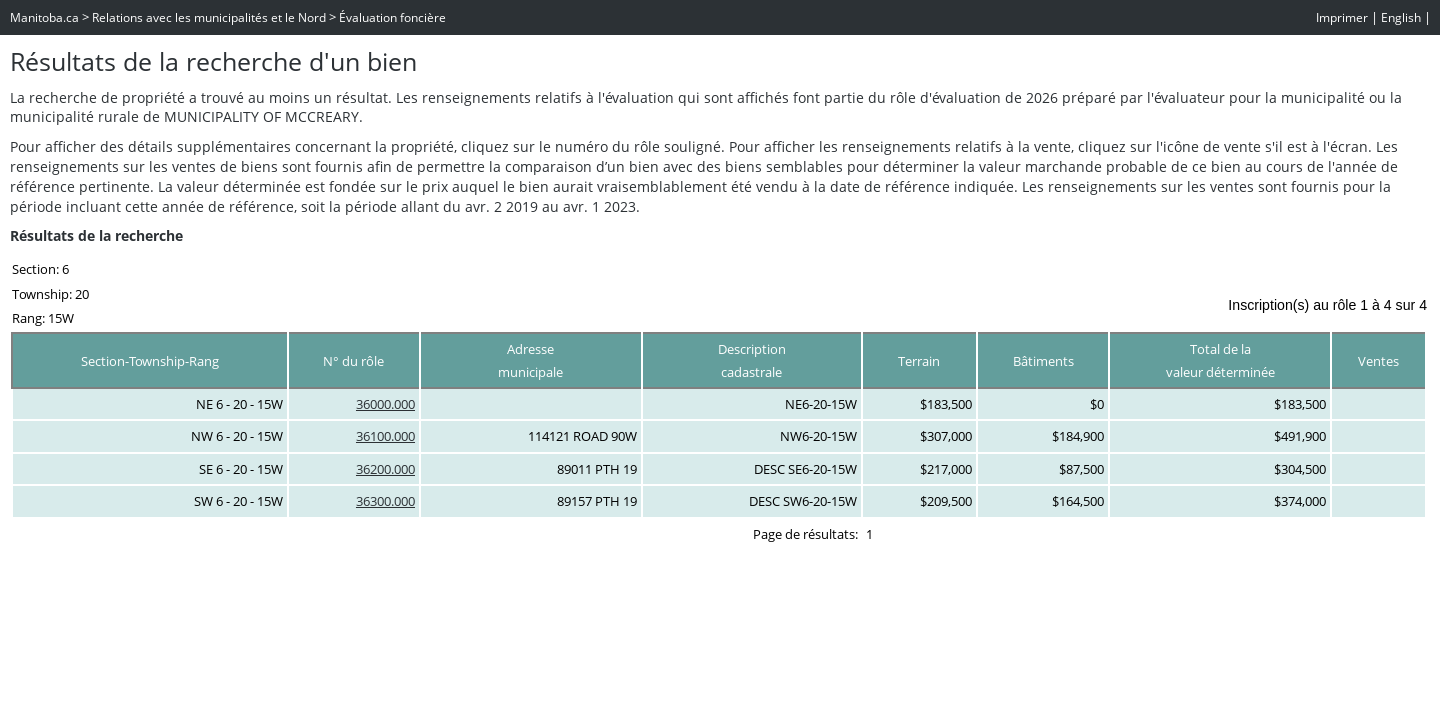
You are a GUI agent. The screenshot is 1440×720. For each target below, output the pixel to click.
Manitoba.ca (44, 17)
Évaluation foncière (392, 17)
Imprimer (1342, 17)
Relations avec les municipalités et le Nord (209, 17)
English (1401, 17)
